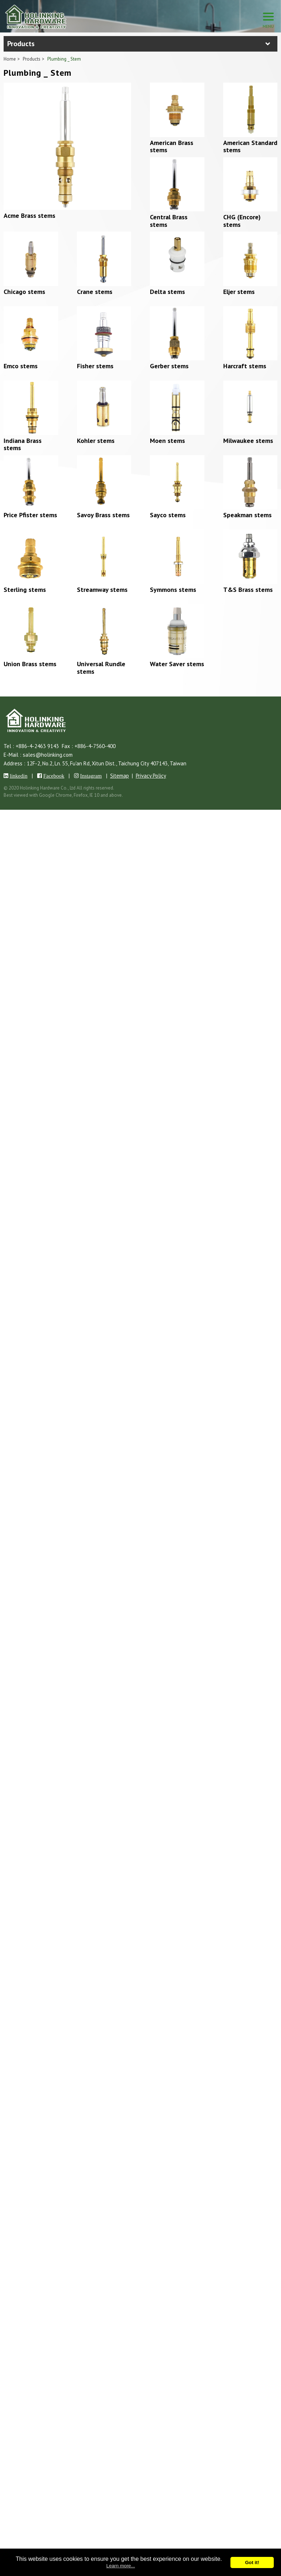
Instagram (91, 775)
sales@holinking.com (48, 754)
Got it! (252, 2562)
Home (10, 59)
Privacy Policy (151, 775)
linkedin (18, 775)
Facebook (53, 775)
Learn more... (120, 2565)
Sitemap (119, 775)
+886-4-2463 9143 (37, 746)
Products (31, 59)
